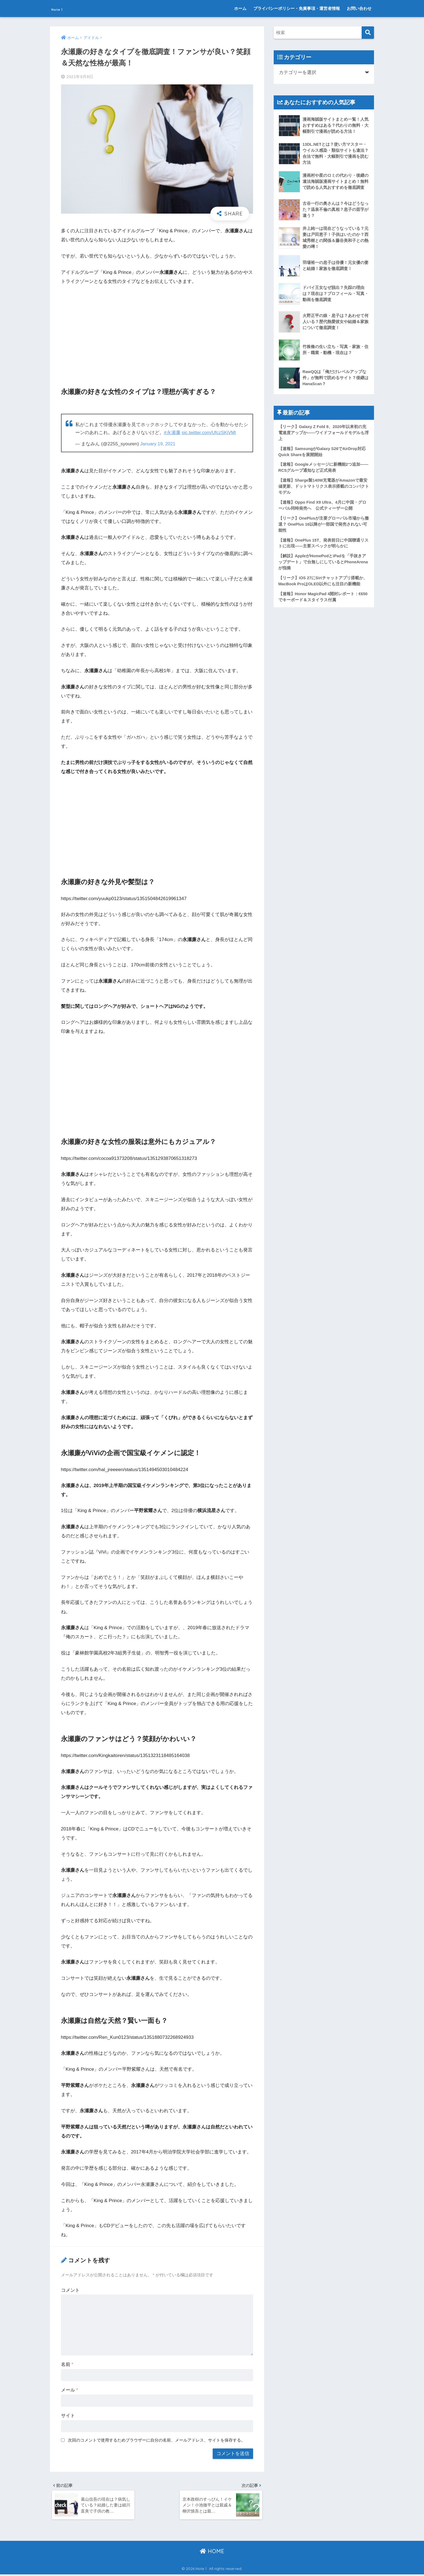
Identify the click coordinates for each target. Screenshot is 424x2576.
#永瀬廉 (172, 432)
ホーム (240, 8)
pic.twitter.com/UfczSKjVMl (210, 432)
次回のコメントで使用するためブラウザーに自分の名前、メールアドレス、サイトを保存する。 (156, 2440)
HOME (212, 2552)
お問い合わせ (359, 8)
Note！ (62, 8)
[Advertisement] (157, 331)
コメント (70, 2290)
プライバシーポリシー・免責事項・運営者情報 (296, 8)
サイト (68, 2415)
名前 (67, 2364)
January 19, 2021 (158, 443)
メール (69, 2390)
